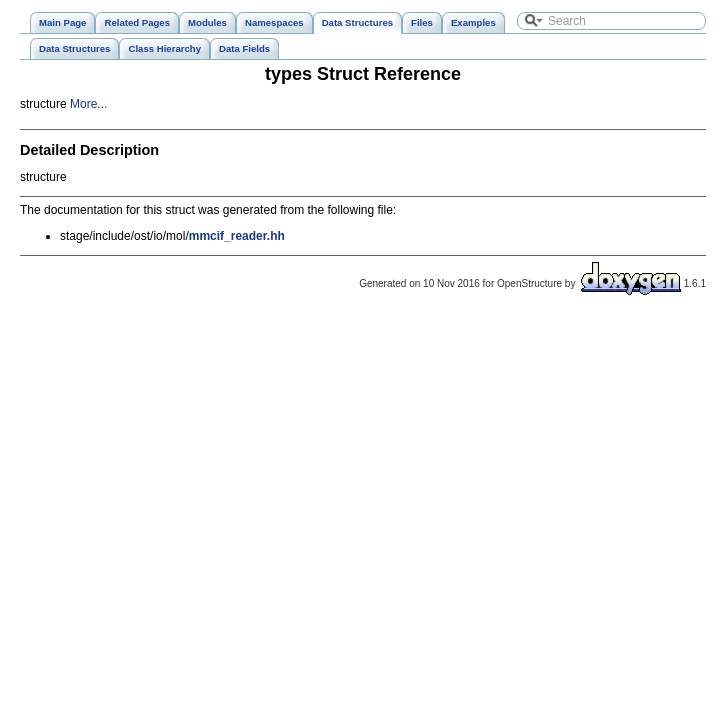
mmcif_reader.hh (237, 236)
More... (88, 104)
